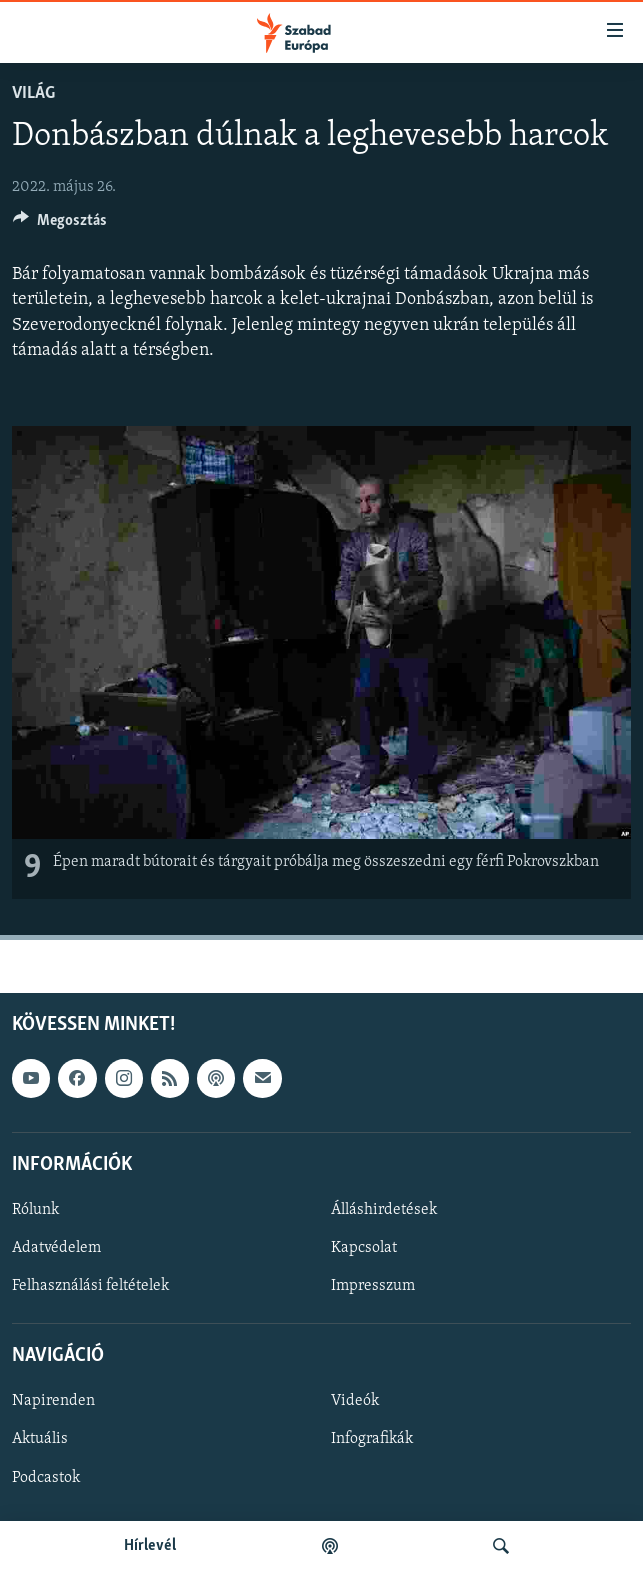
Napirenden (53, 1401)
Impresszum (373, 1286)
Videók (355, 1401)
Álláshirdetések (384, 1210)
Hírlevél (150, 1546)
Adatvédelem (56, 1248)
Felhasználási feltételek (90, 1286)
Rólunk (35, 1210)
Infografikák (372, 1439)
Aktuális (40, 1439)
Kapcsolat (364, 1248)
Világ (33, 93)
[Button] (60, 225)
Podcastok (46, 1477)
